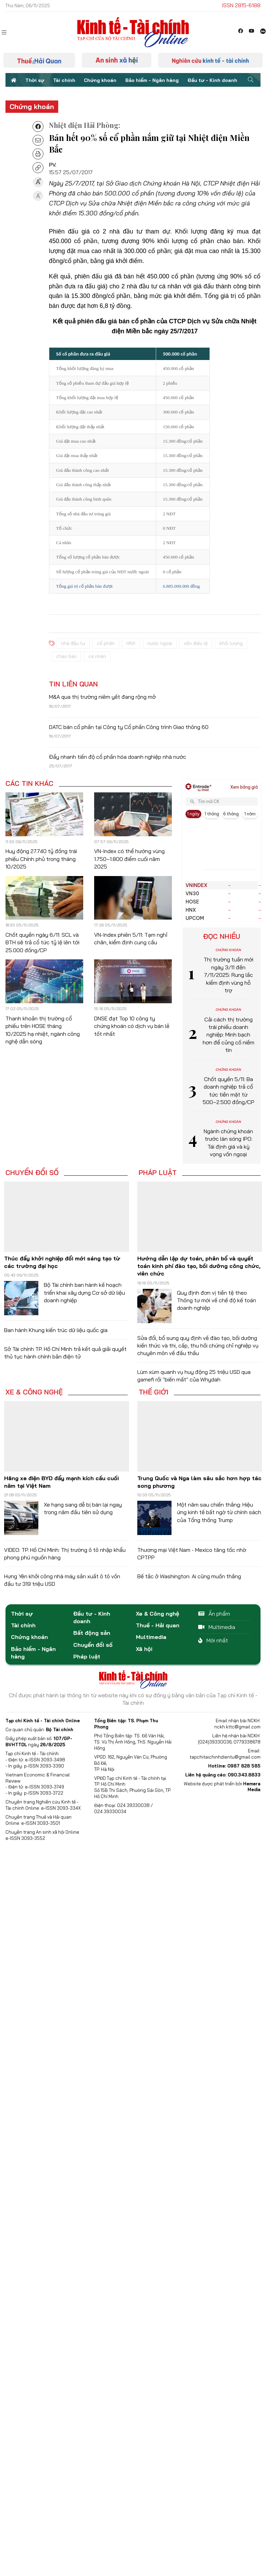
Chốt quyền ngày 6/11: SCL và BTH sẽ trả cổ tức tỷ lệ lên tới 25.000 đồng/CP (42, 942)
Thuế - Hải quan (157, 1625)
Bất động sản (91, 1632)
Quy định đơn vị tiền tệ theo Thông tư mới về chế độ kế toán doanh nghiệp (216, 1300)
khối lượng (231, 643)
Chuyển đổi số (32, 1172)
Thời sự (34, 80)
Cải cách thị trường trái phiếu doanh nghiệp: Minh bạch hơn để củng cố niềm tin (228, 1035)
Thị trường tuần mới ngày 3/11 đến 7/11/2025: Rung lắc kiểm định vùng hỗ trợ (228, 975)
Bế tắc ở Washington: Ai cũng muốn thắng (189, 1576)
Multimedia (151, 1636)
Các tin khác (29, 783)
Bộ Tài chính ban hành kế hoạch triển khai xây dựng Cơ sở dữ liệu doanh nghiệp (84, 1292)
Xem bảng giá (244, 787)
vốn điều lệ (196, 643)
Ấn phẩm (214, 1613)
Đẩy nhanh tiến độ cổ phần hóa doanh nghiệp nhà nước (117, 756)
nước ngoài (159, 643)
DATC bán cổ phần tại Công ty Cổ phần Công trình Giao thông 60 (128, 726)
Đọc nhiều (221, 936)
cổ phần (106, 643)
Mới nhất (213, 1640)
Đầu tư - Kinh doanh (212, 80)
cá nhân (97, 656)
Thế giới (153, 1392)
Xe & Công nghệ (34, 1392)
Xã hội (144, 1648)
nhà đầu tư (73, 643)
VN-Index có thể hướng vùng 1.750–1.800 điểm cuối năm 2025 (129, 859)
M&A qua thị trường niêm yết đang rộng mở (102, 696)
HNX (131, 643)
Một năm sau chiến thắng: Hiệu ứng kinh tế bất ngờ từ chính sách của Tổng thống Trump (219, 1512)
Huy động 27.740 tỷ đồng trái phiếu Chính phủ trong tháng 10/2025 (41, 859)
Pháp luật (158, 1172)
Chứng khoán (100, 80)
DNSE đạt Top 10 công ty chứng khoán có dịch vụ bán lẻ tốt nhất (131, 1026)
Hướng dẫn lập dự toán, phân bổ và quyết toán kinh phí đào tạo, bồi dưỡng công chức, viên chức (199, 1266)
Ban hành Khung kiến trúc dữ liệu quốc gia (55, 1330)
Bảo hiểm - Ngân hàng (152, 80)
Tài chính (64, 80)
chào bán (66, 656)
